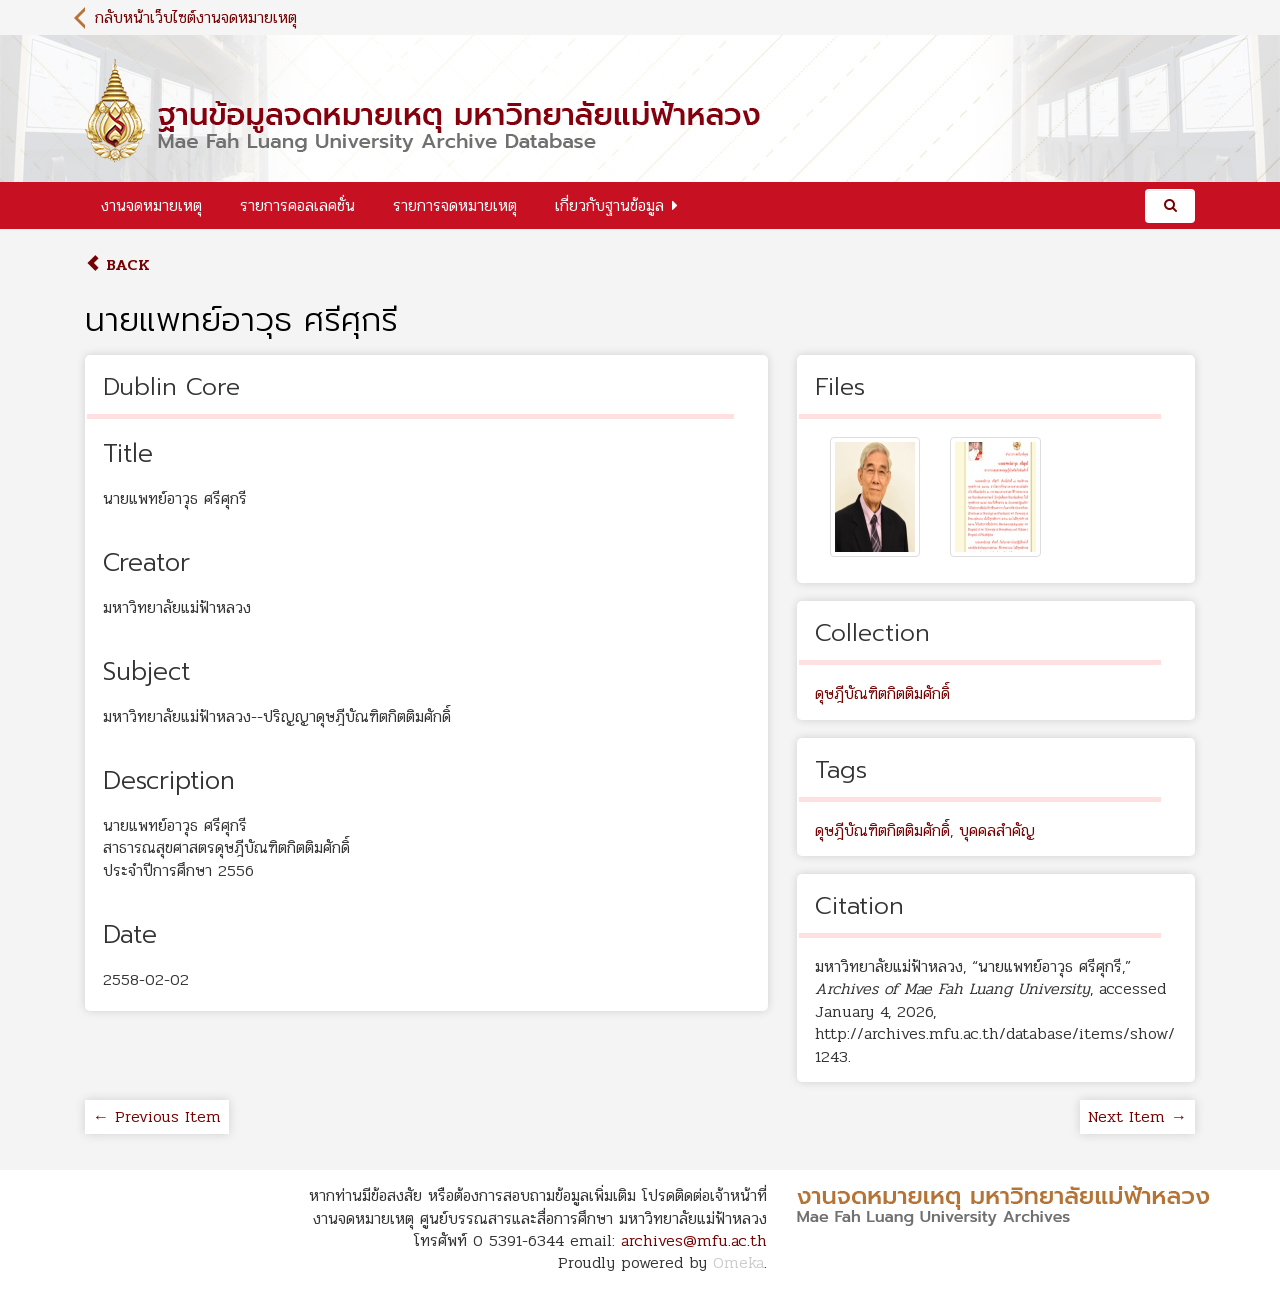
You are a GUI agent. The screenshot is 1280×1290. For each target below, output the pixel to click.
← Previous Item (157, 1116)
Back (117, 264)
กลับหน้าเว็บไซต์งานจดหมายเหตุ (196, 17)
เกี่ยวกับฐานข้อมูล (609, 205)
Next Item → (1137, 1116)
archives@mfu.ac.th (694, 1240)
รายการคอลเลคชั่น (297, 205)
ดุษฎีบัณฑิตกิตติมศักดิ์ (882, 693)
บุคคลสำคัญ (997, 830)
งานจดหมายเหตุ (151, 205)
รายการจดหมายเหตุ (455, 205)
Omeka (738, 1262)
